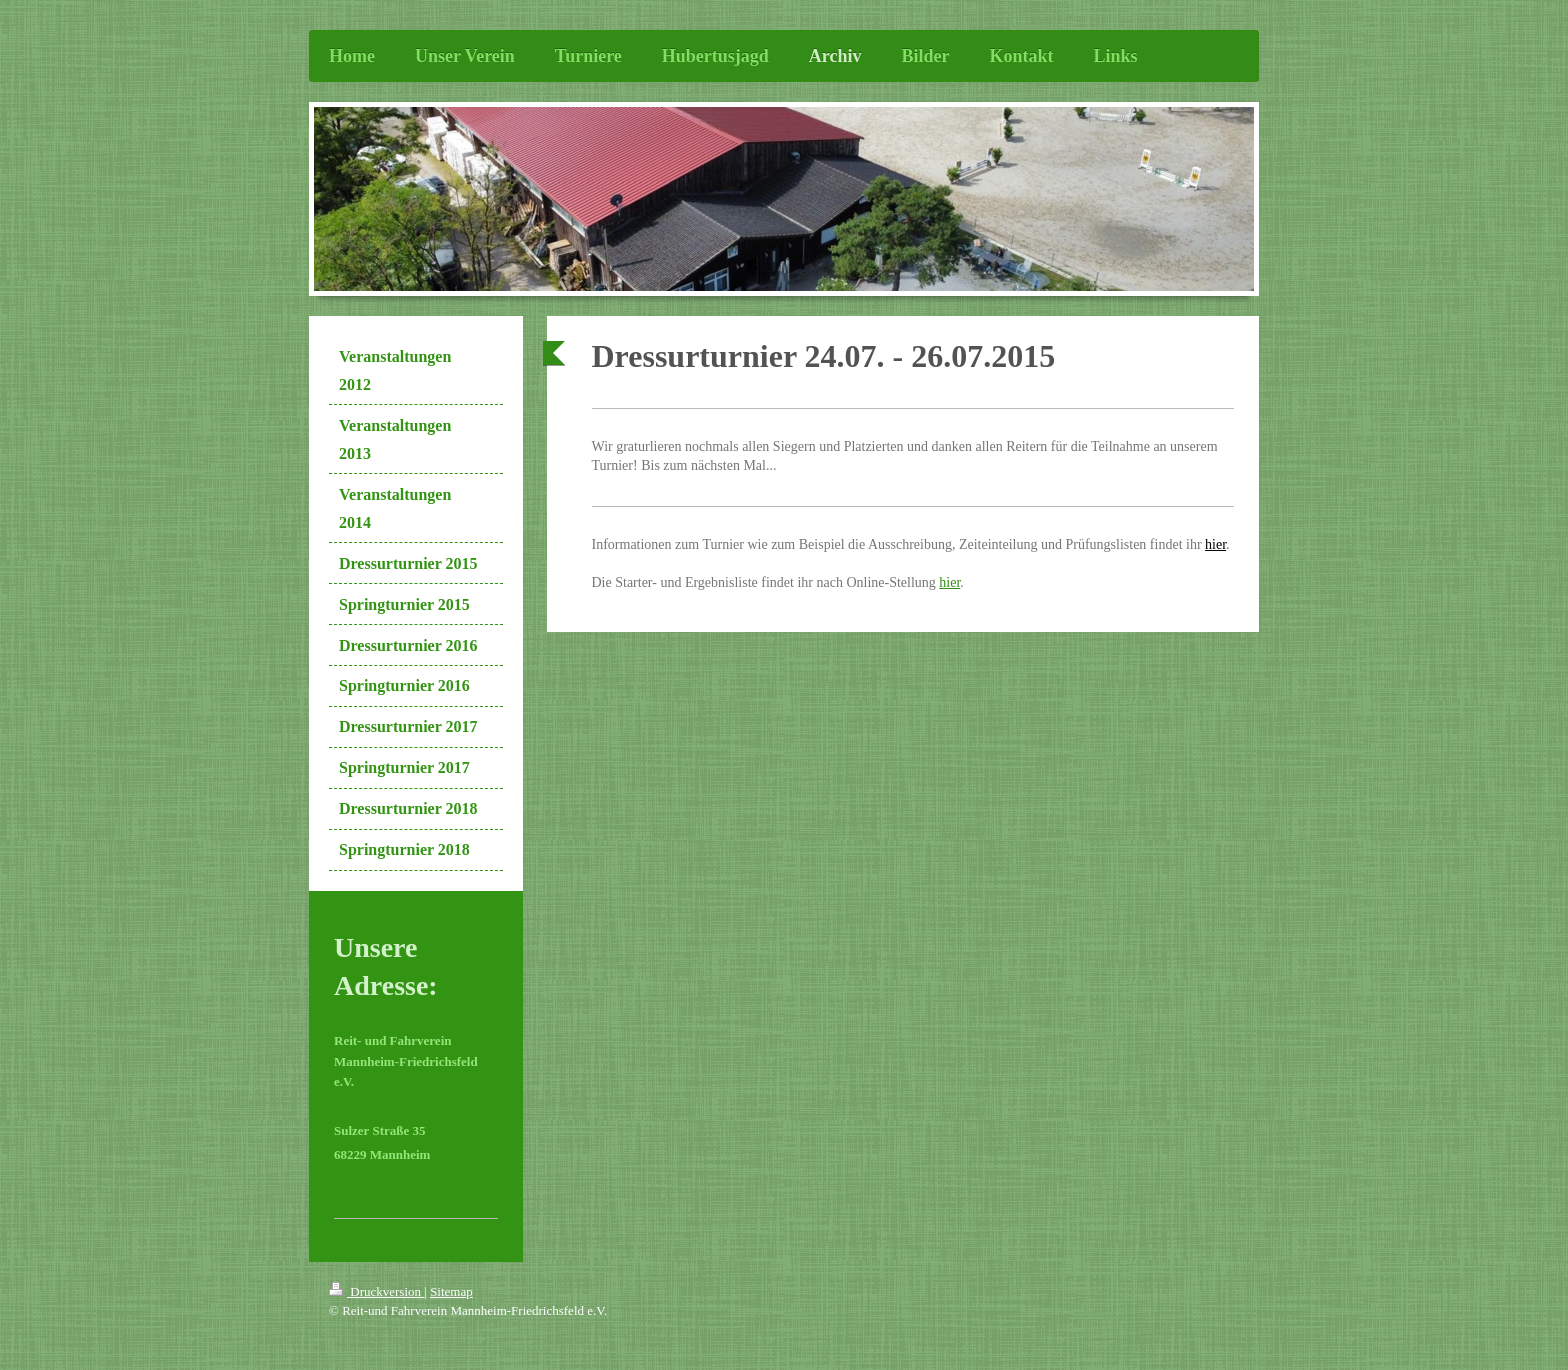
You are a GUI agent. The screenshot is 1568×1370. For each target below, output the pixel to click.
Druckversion (376, 1291)
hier (1215, 544)
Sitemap (451, 1291)
